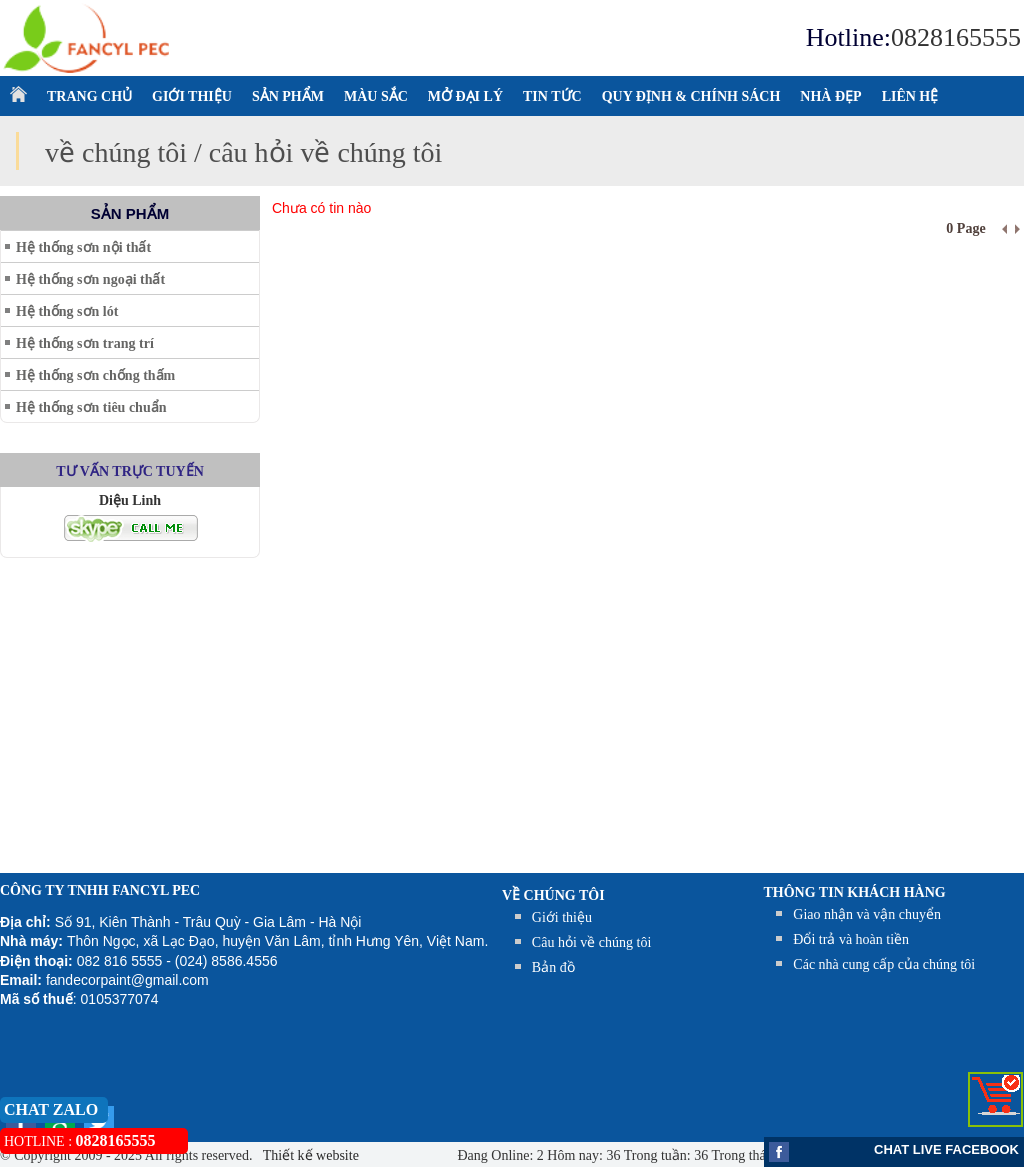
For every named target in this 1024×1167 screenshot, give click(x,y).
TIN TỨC (552, 96)
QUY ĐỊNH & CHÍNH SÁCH (691, 96)
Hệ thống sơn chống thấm (95, 375)
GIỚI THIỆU (192, 96)
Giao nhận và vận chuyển (867, 914)
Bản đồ (553, 967)
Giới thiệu (562, 917)
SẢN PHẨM (288, 96)
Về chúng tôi (553, 895)
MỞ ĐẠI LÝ (465, 96)
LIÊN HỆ (910, 96)
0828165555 (956, 37)
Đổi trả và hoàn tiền (851, 939)
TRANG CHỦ (89, 96)
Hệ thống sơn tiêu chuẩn (91, 407)
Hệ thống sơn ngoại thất (90, 279)
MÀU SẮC (376, 96)
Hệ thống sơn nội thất (83, 247)
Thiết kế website (309, 1155)
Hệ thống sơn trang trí (85, 343)
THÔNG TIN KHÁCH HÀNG (855, 892)
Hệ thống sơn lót (67, 311)
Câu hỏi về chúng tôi (591, 942)
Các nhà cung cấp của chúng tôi (884, 964)
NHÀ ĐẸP (830, 96)
